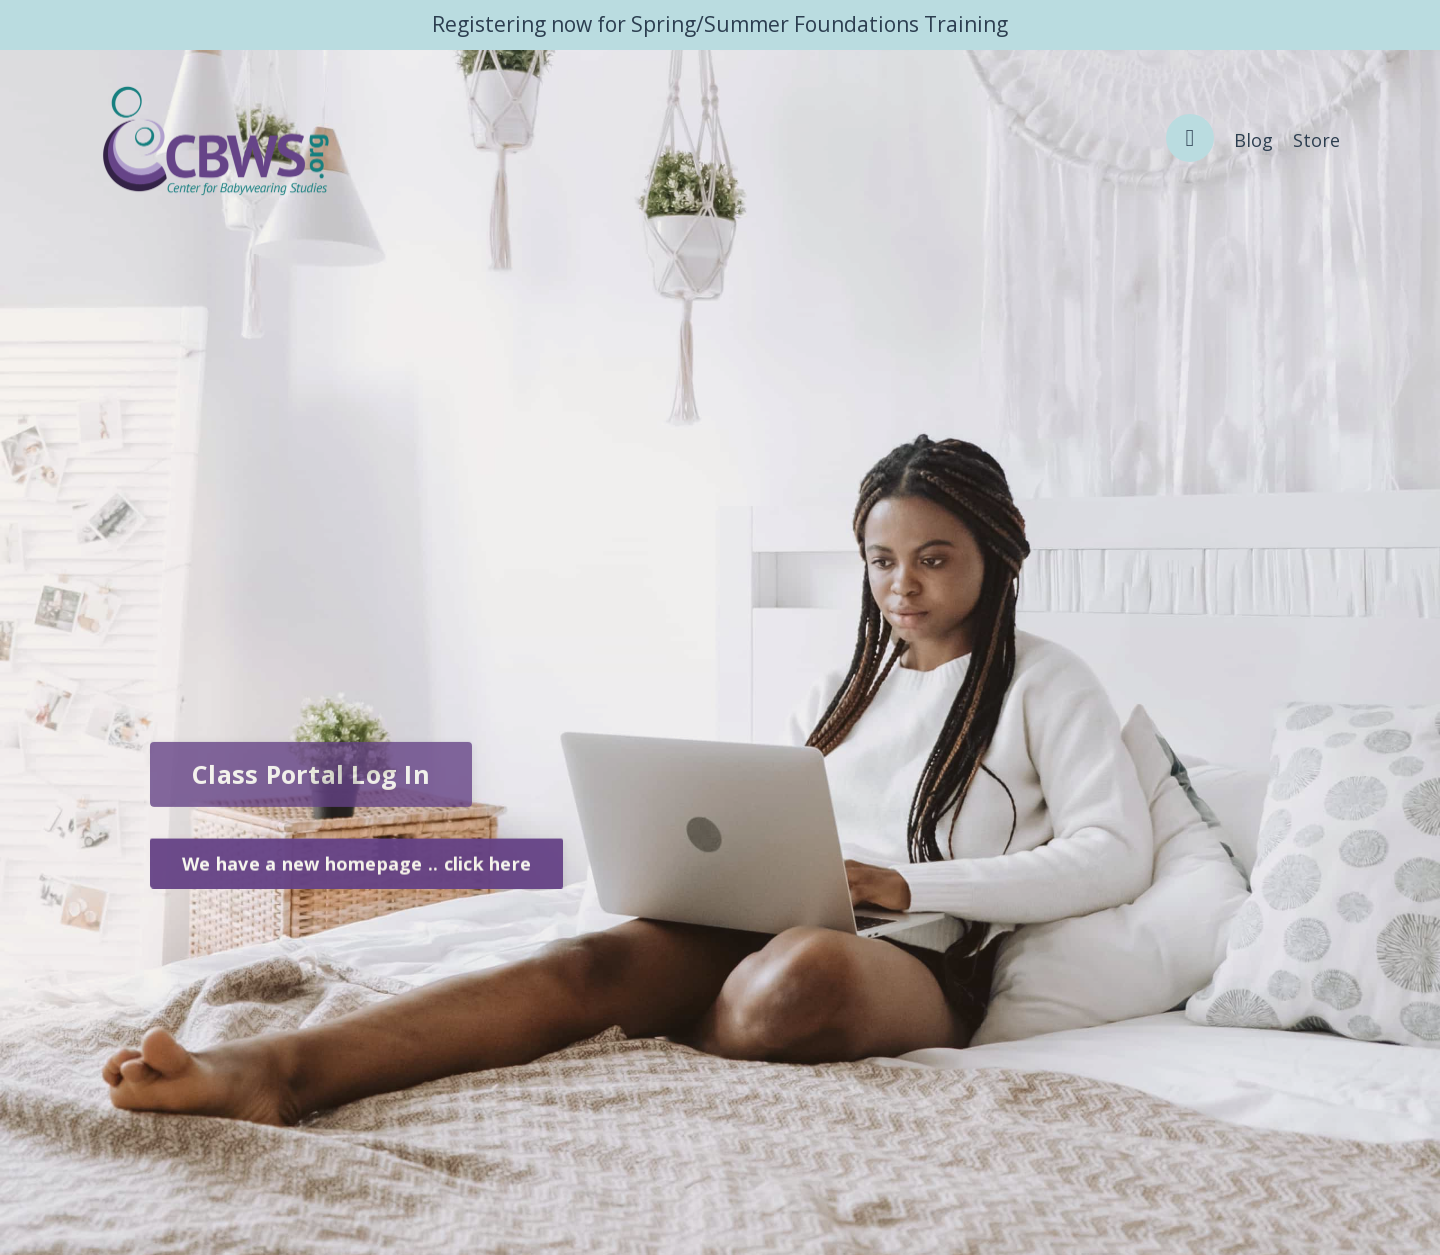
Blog (1253, 140)
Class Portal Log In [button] (311, 783)
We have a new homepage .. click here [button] (356, 869)
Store (1316, 140)
